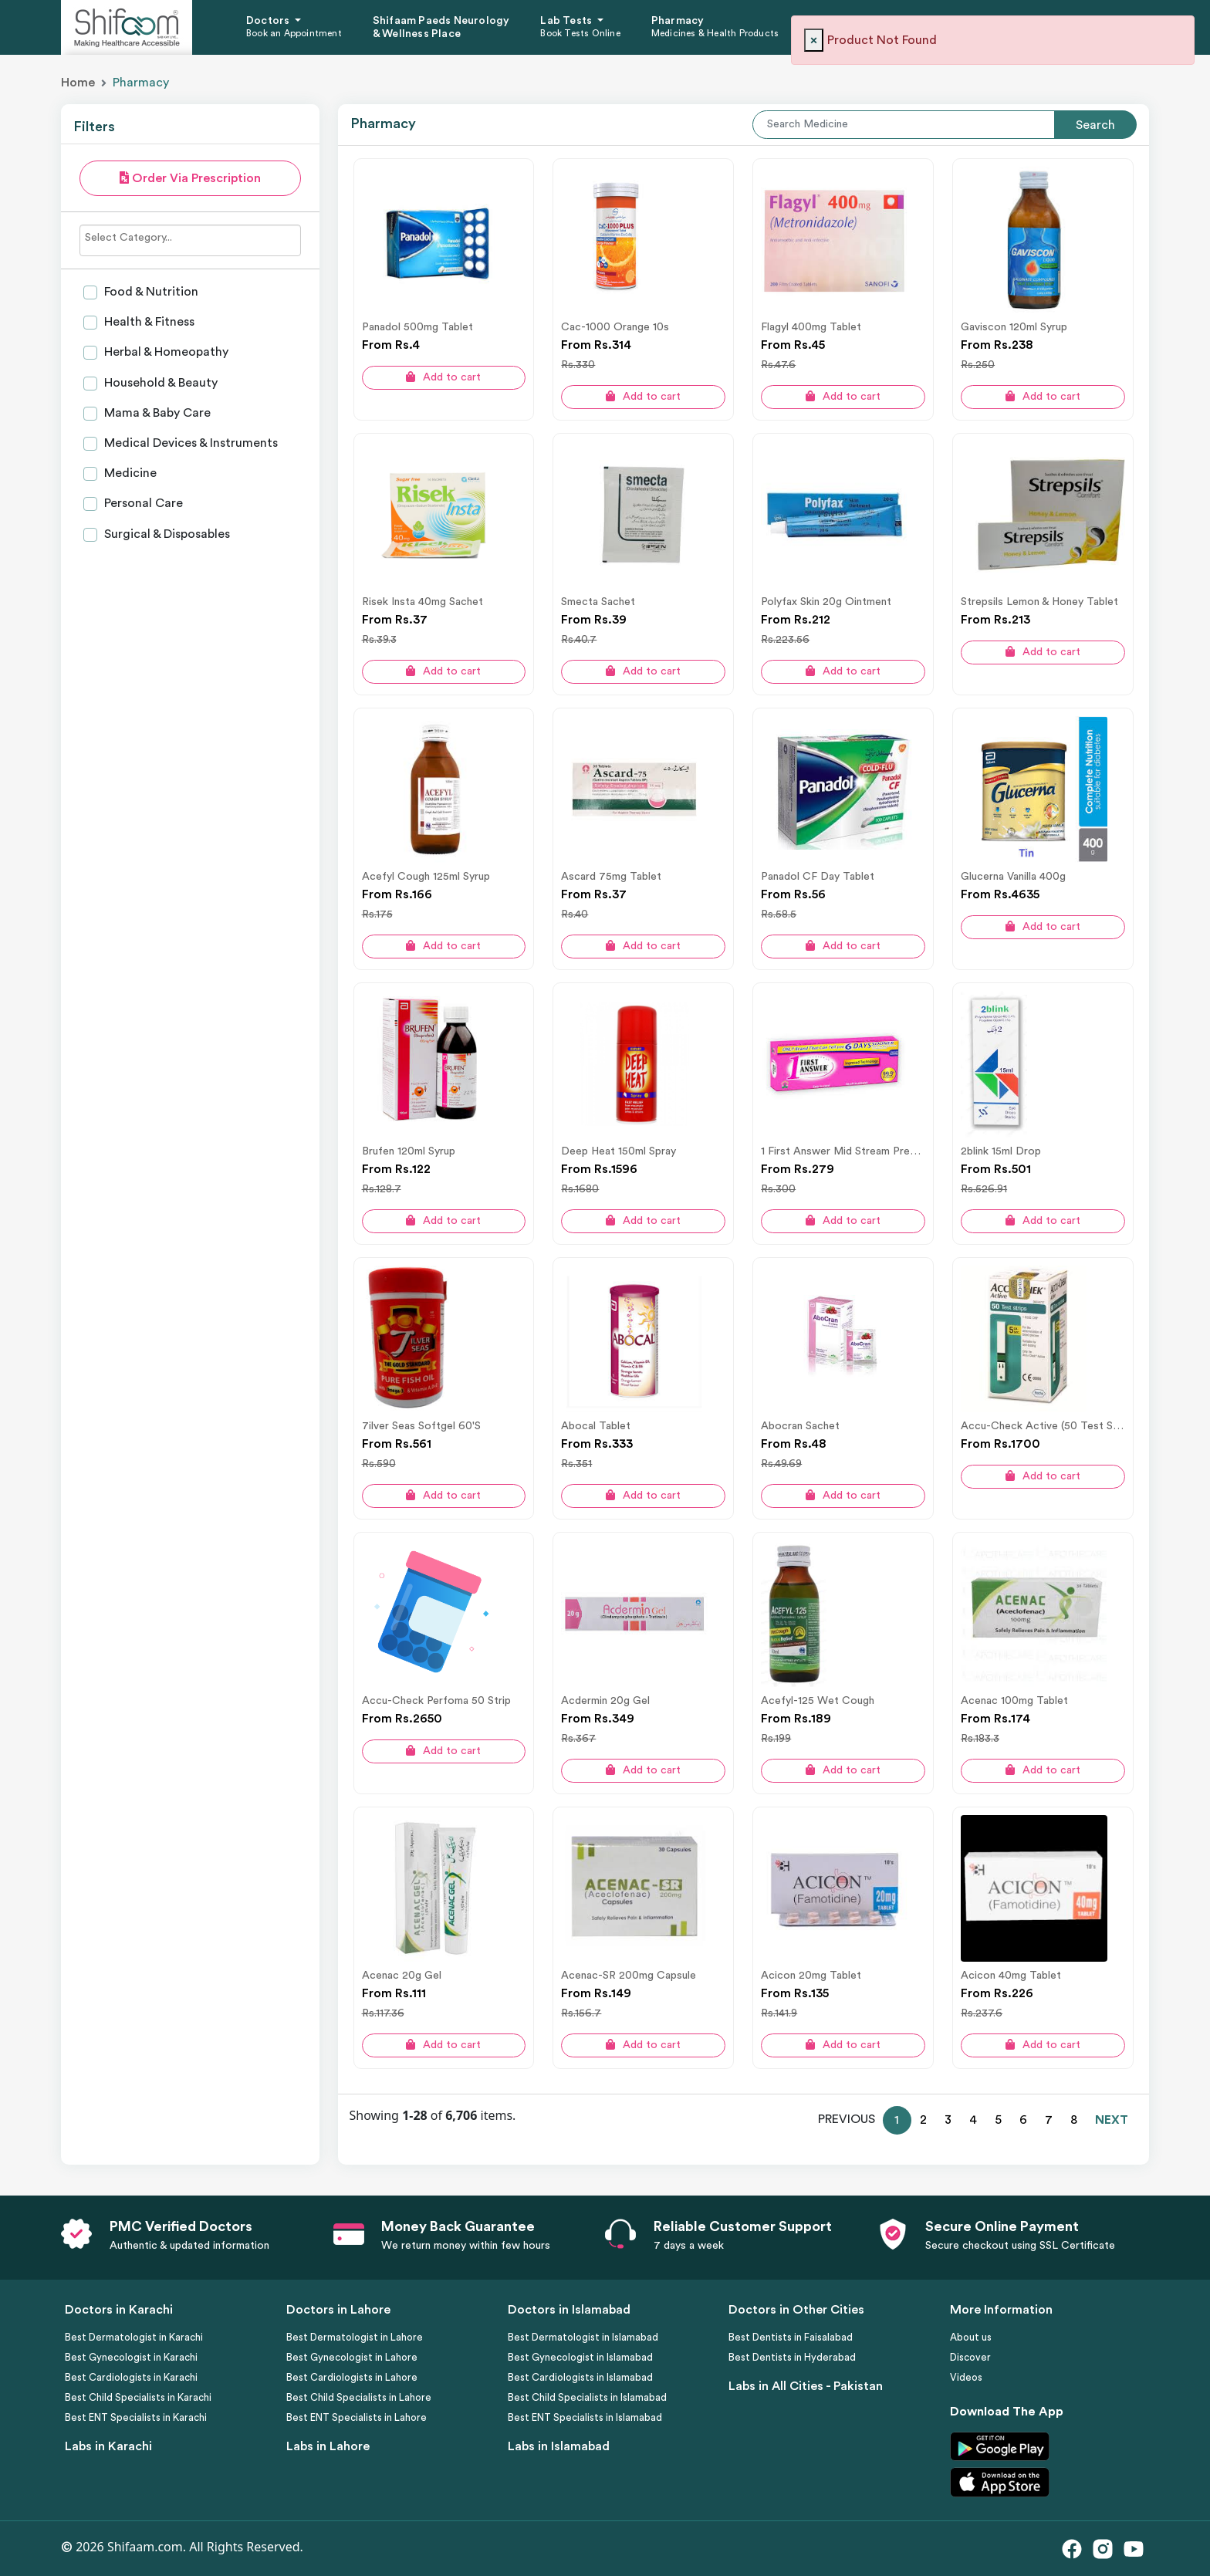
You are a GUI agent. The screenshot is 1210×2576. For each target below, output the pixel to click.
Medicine (129, 473)
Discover (970, 2357)
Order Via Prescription (190, 177)
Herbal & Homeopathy (164, 352)
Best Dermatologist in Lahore (354, 2337)
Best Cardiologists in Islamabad (580, 2377)
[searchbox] (190, 237)
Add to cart (443, 377)
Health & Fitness (147, 322)
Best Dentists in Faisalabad (790, 2337)
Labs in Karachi (108, 2446)
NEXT (1111, 2120)
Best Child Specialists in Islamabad (587, 2397)
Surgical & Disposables (165, 534)
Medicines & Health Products (715, 33)
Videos (966, 2377)
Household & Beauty (159, 383)
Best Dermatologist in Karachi (134, 2337)
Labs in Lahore (328, 2446)
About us (971, 2337)
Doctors (269, 20)
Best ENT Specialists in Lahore (356, 2417)
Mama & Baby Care (156, 413)
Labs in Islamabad (559, 2446)
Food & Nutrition (149, 292)
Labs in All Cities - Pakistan (805, 2386)
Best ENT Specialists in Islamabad (585, 2417)
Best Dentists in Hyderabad (792, 2357)
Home (78, 82)
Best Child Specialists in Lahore (358, 2397)
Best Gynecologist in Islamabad (580, 2357)
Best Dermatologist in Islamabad (583, 2337)
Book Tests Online (580, 33)
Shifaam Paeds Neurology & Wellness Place (441, 27)
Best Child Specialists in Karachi (138, 2397)
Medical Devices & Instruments (189, 443)
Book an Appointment (294, 33)
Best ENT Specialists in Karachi (136, 2417)
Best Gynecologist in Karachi (131, 2357)
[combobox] (190, 240)
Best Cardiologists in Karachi (131, 2377)
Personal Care (142, 503)
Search (1095, 125)
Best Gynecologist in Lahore (351, 2357)
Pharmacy (678, 20)
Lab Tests (567, 20)
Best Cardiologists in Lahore (351, 2377)
